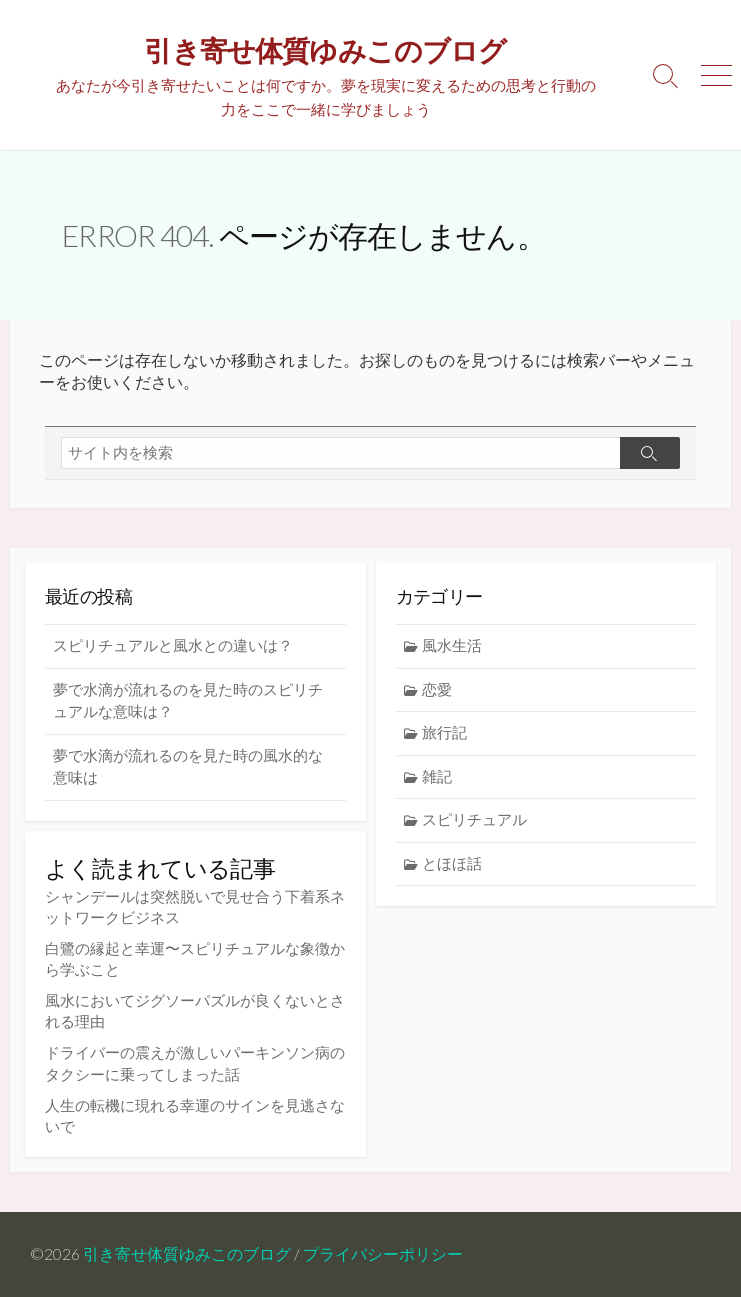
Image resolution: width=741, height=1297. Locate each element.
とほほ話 (452, 863)
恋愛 (437, 689)
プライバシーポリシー (383, 1254)
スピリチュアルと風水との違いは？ (173, 645)
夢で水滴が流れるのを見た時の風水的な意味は (188, 767)
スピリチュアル (474, 819)
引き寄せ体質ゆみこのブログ (187, 1254)
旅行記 (444, 732)
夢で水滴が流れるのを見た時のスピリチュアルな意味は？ (188, 701)
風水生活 (452, 645)
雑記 (437, 776)
